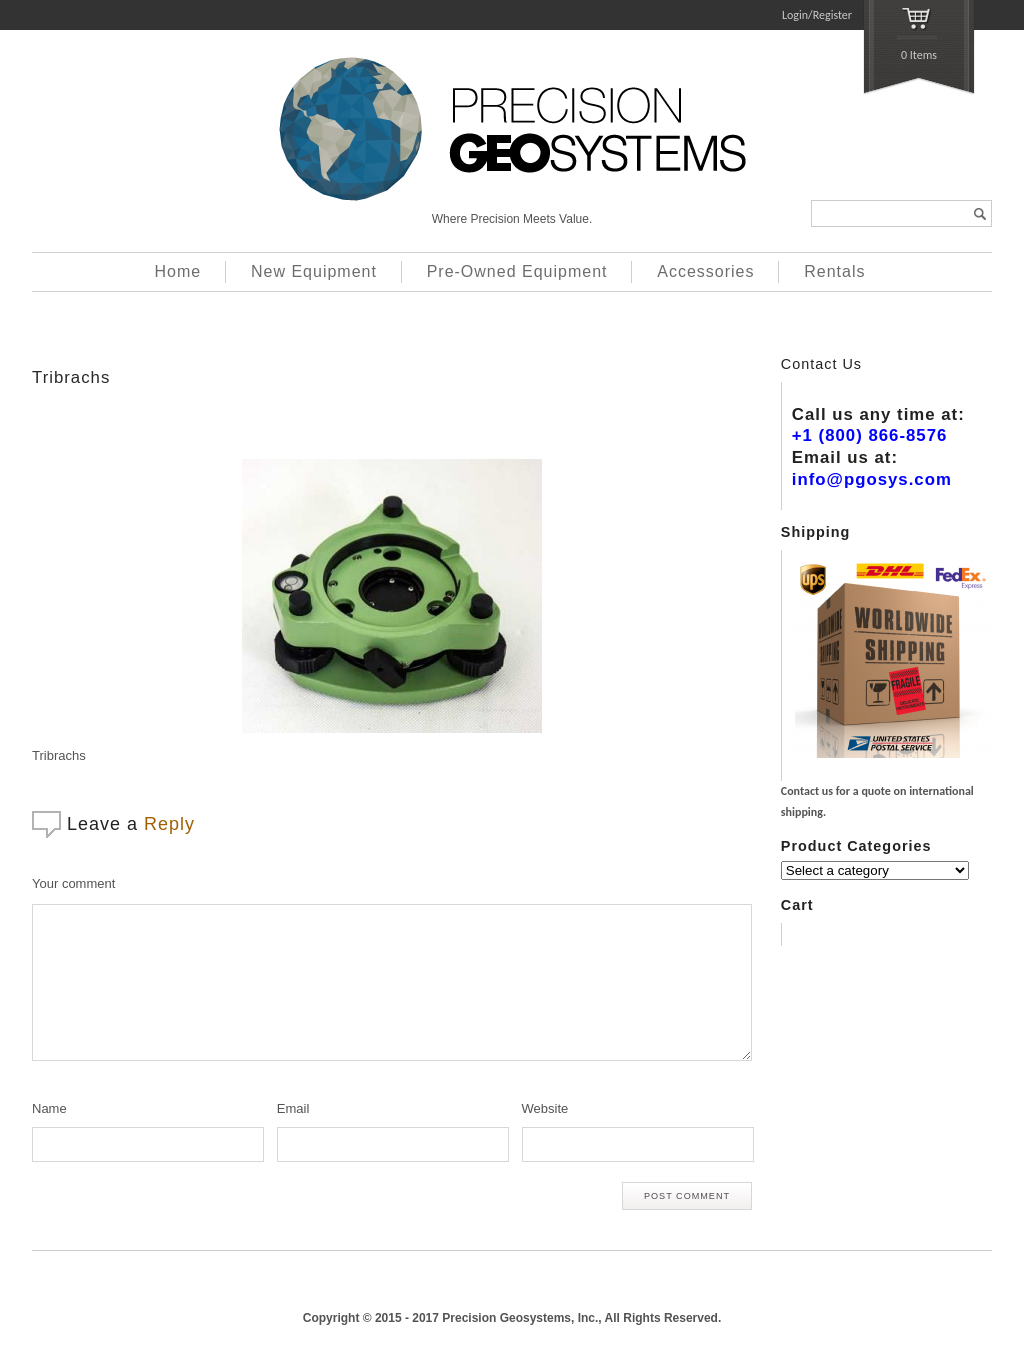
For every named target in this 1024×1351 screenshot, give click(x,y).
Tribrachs (71, 377)
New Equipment (314, 271)
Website (545, 1108)
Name (49, 1108)
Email (293, 1108)
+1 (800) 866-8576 (870, 435)
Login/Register (817, 15)
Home (178, 271)
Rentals (834, 271)
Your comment (73, 883)
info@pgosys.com (872, 479)
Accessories (705, 271)
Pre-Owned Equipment (517, 271)
